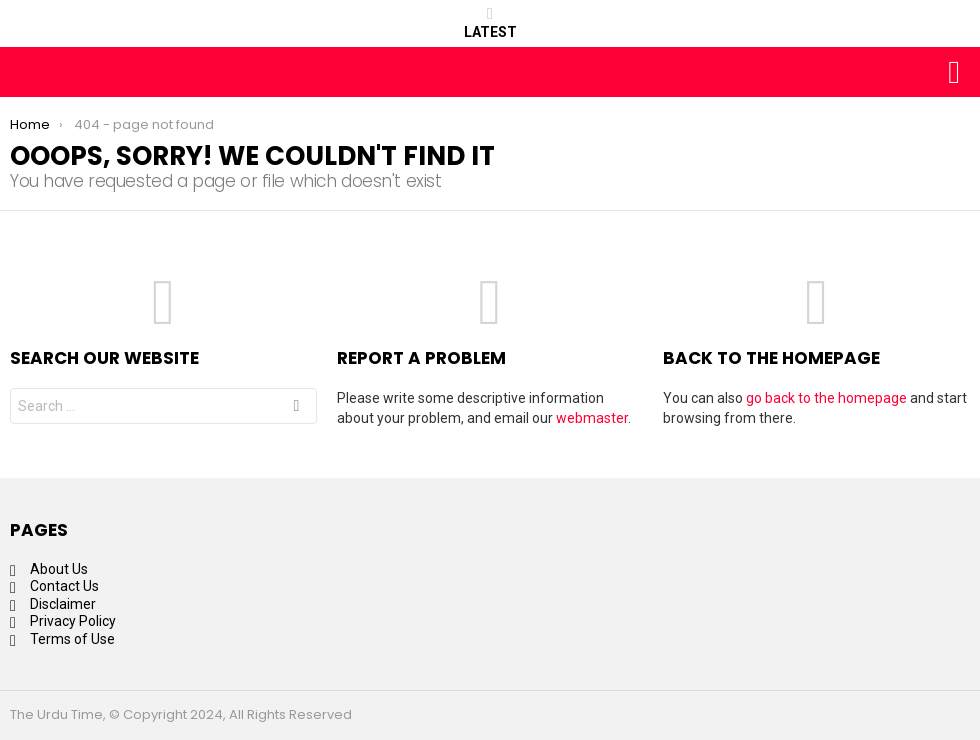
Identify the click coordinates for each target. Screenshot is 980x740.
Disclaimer (63, 604)
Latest (490, 23)
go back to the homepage (826, 398)
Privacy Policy (73, 621)
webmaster (592, 418)
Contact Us (64, 586)
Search (296, 408)
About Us (59, 569)
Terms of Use (72, 639)
